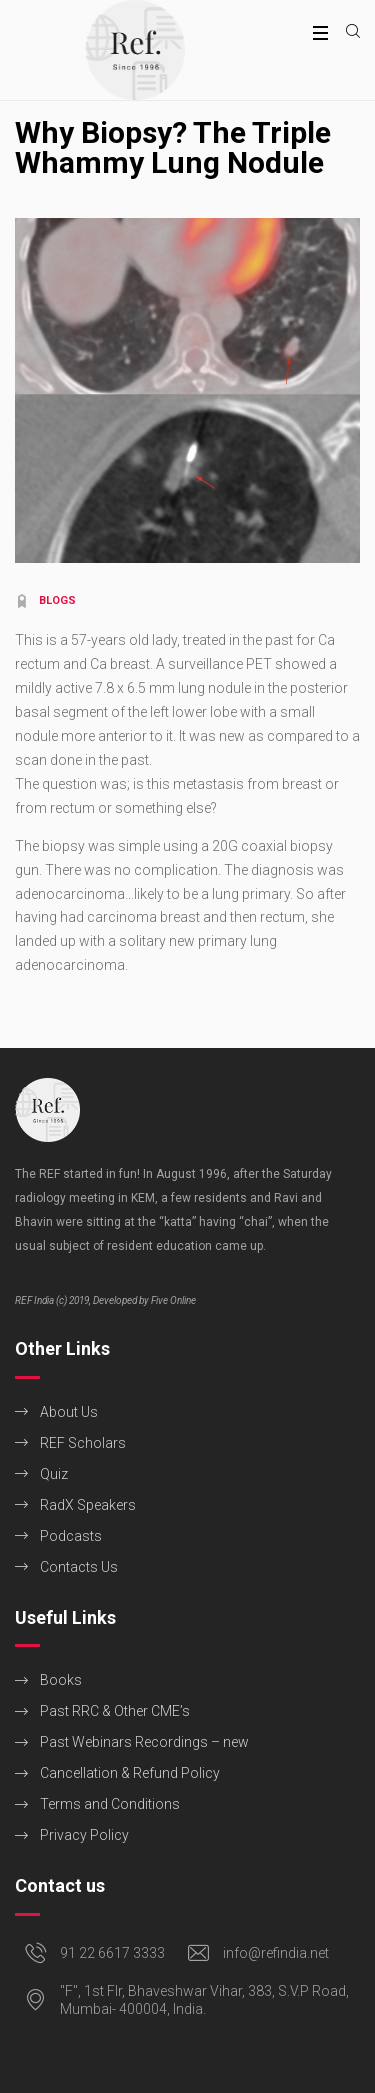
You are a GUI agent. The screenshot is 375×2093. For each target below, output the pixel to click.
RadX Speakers (88, 1505)
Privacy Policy (84, 1835)
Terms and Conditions (110, 1804)
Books (61, 1680)
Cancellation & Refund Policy (130, 1773)
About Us (69, 1412)
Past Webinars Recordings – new (144, 1742)
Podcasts (71, 1536)
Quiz (54, 1474)
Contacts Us (79, 1567)
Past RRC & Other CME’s (115, 1711)
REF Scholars (83, 1443)
